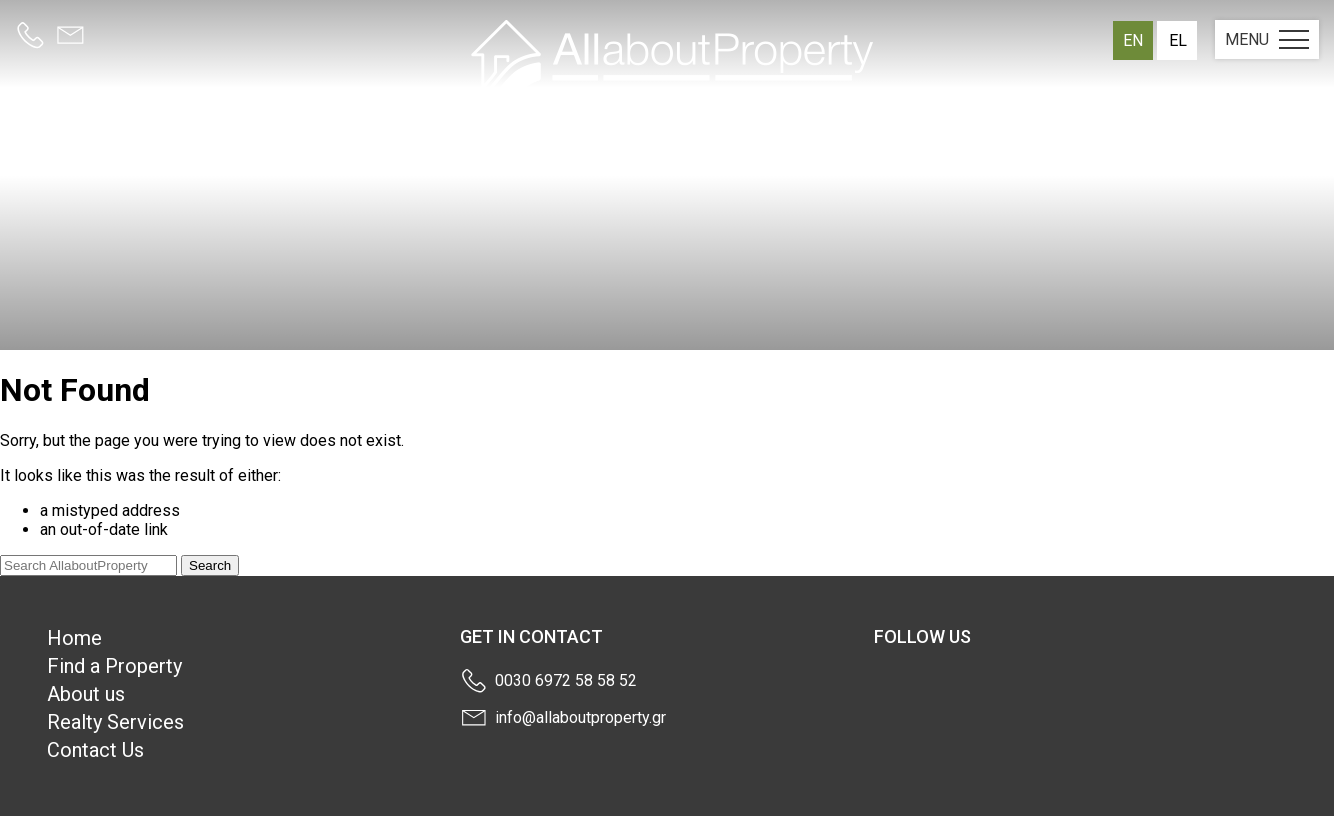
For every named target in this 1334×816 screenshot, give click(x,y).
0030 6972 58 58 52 (566, 680)
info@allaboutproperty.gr (580, 717)
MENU (1267, 39)
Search (210, 565)
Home (74, 638)
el (1178, 40)
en (1133, 40)
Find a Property (114, 666)
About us (86, 694)
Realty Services (115, 722)
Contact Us (95, 750)
